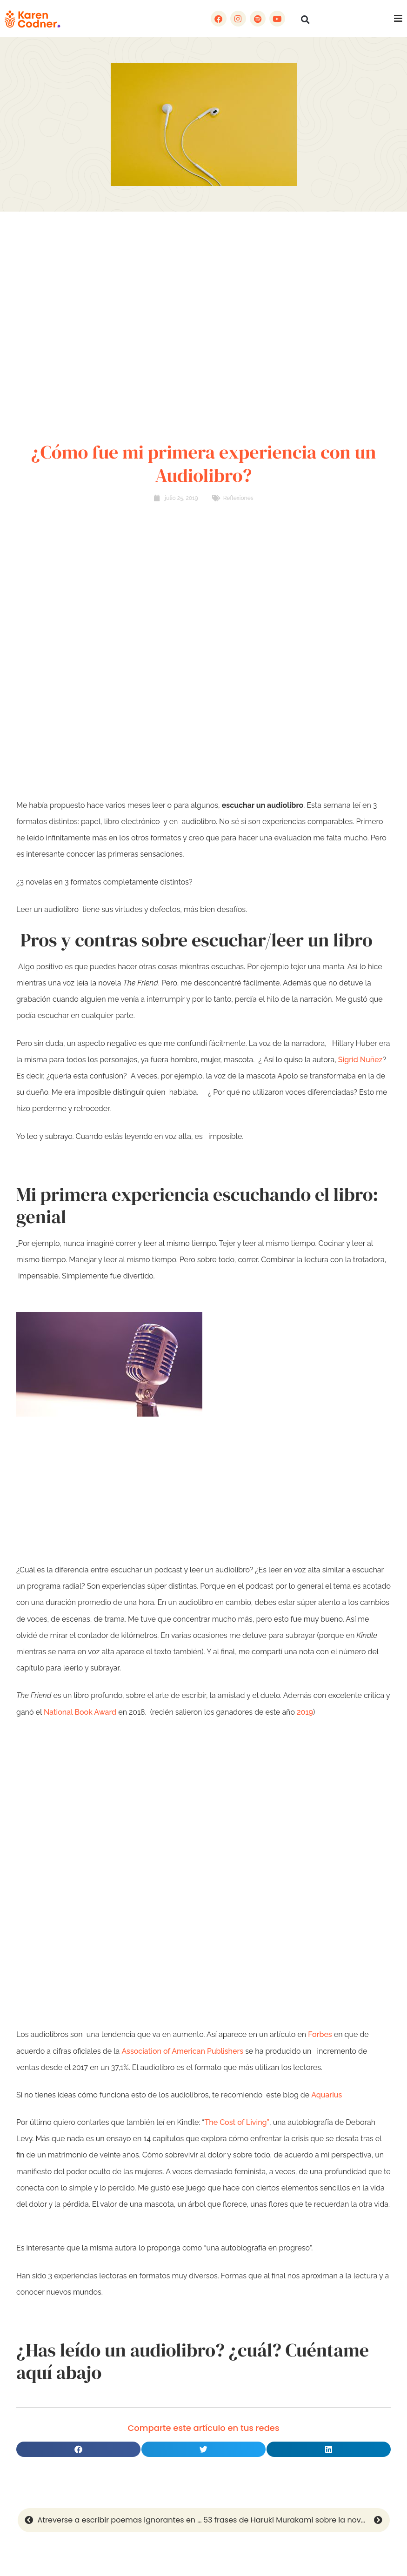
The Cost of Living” (236, 2122)
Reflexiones (238, 498)
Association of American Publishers (182, 2051)
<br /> (203, 1898)
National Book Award (80, 1712)
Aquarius (326, 2094)
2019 (305, 1712)
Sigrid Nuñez (360, 1059)
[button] (305, 19)
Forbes (320, 2034)
